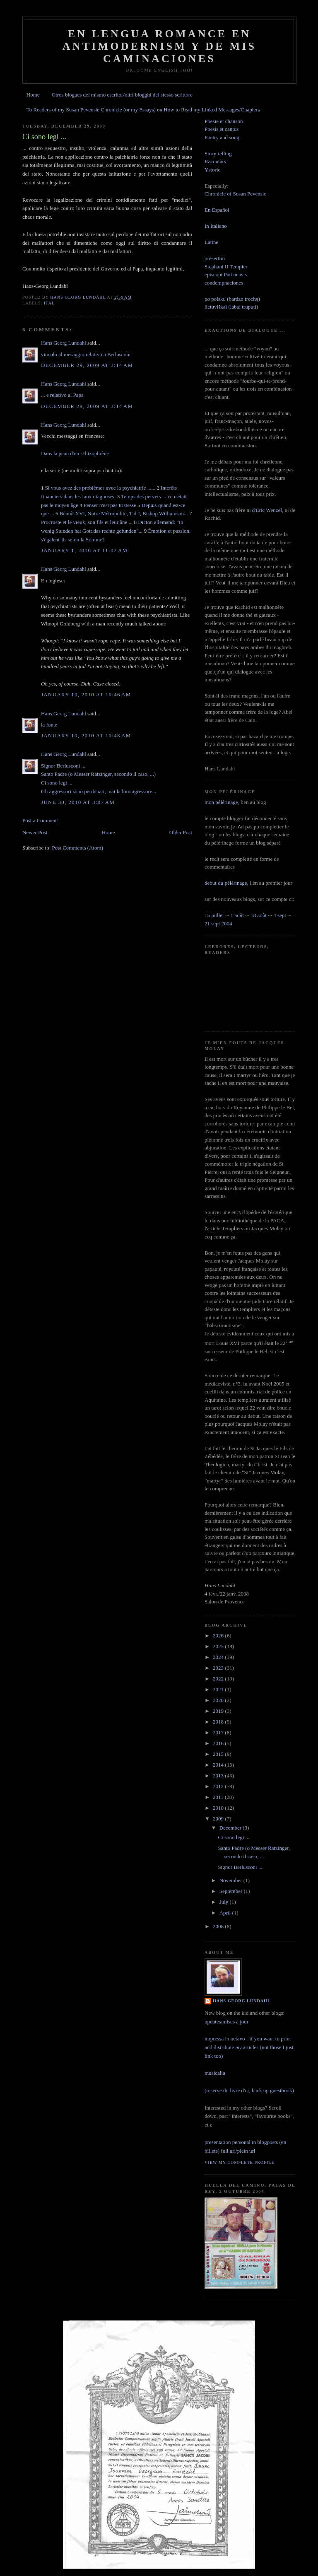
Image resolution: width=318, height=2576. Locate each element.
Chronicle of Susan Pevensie (235, 194)
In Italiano (216, 226)
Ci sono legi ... (56, 783)
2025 (219, 1646)
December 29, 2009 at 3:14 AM (87, 365)
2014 (219, 1765)
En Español (217, 210)
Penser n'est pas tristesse (110, 505)
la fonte (49, 725)
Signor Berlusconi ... (63, 766)
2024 (219, 1657)
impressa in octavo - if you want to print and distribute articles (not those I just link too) (249, 2047)
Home (33, 95)
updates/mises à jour (226, 2021)
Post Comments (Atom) (78, 848)
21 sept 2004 (218, 923)
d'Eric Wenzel (267, 510)
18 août (259, 915)
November (231, 1880)
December (231, 1828)
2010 (219, 1808)
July (224, 1902)
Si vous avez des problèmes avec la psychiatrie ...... (100, 488)
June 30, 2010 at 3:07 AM (78, 802)
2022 (219, 1678)
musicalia (215, 2073)
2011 (219, 1797)
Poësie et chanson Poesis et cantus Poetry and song (224, 129)
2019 (219, 1711)
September (231, 1891)
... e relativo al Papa (62, 395)
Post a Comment (40, 820)
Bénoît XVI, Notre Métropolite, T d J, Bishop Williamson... (124, 513)
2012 (219, 1786)
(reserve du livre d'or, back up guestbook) (249, 2090)
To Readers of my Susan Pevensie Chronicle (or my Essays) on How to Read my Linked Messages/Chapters (143, 109)
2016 (219, 1743)
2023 (219, 1668)
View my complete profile (240, 2162)
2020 (219, 1700)
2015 (219, 1754)
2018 (219, 1722)
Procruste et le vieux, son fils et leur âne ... (86, 522)
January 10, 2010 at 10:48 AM (86, 735)
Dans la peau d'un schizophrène (75, 453)
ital (49, 303)
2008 (219, 1926)
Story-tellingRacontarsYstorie (218, 161)
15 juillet (214, 915)
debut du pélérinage (226, 883)
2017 (219, 1732)
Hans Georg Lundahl (63, 343)
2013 (219, 1775)
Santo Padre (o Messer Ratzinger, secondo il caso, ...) (98, 774)
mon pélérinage (221, 802)
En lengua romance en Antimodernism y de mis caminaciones (160, 46)
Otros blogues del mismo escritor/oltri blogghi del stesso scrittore (122, 95)
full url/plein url (238, 2151)
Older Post (180, 832)
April (225, 1913)
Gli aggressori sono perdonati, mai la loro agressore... (98, 791)
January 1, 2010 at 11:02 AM (84, 550)
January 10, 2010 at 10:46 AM (86, 694)
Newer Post (34, 832)
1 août (237, 915)
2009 (219, 1819)
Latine (211, 242)
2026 (219, 1635)
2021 (219, 1689)
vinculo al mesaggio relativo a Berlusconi (85, 354)
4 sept (279, 915)
